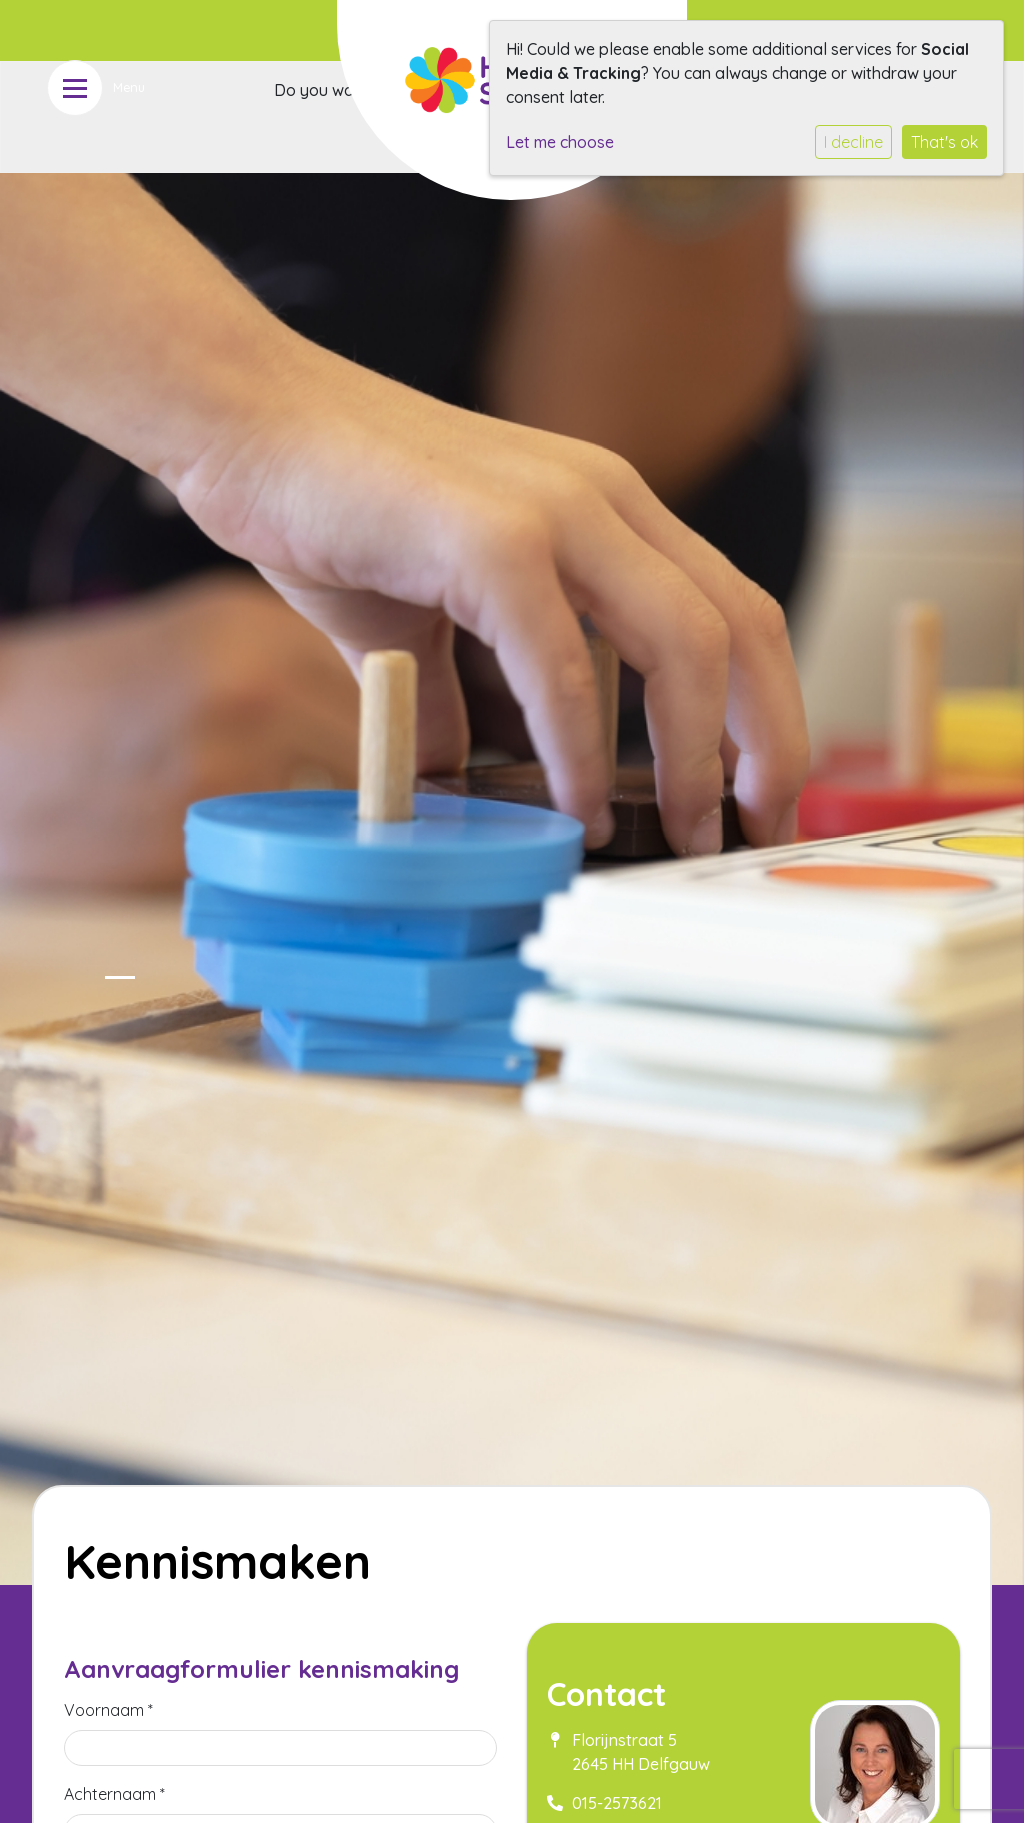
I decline (853, 142)
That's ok (944, 142)
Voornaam (108, 1710)
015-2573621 (617, 1803)
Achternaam (114, 1794)
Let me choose (560, 142)
